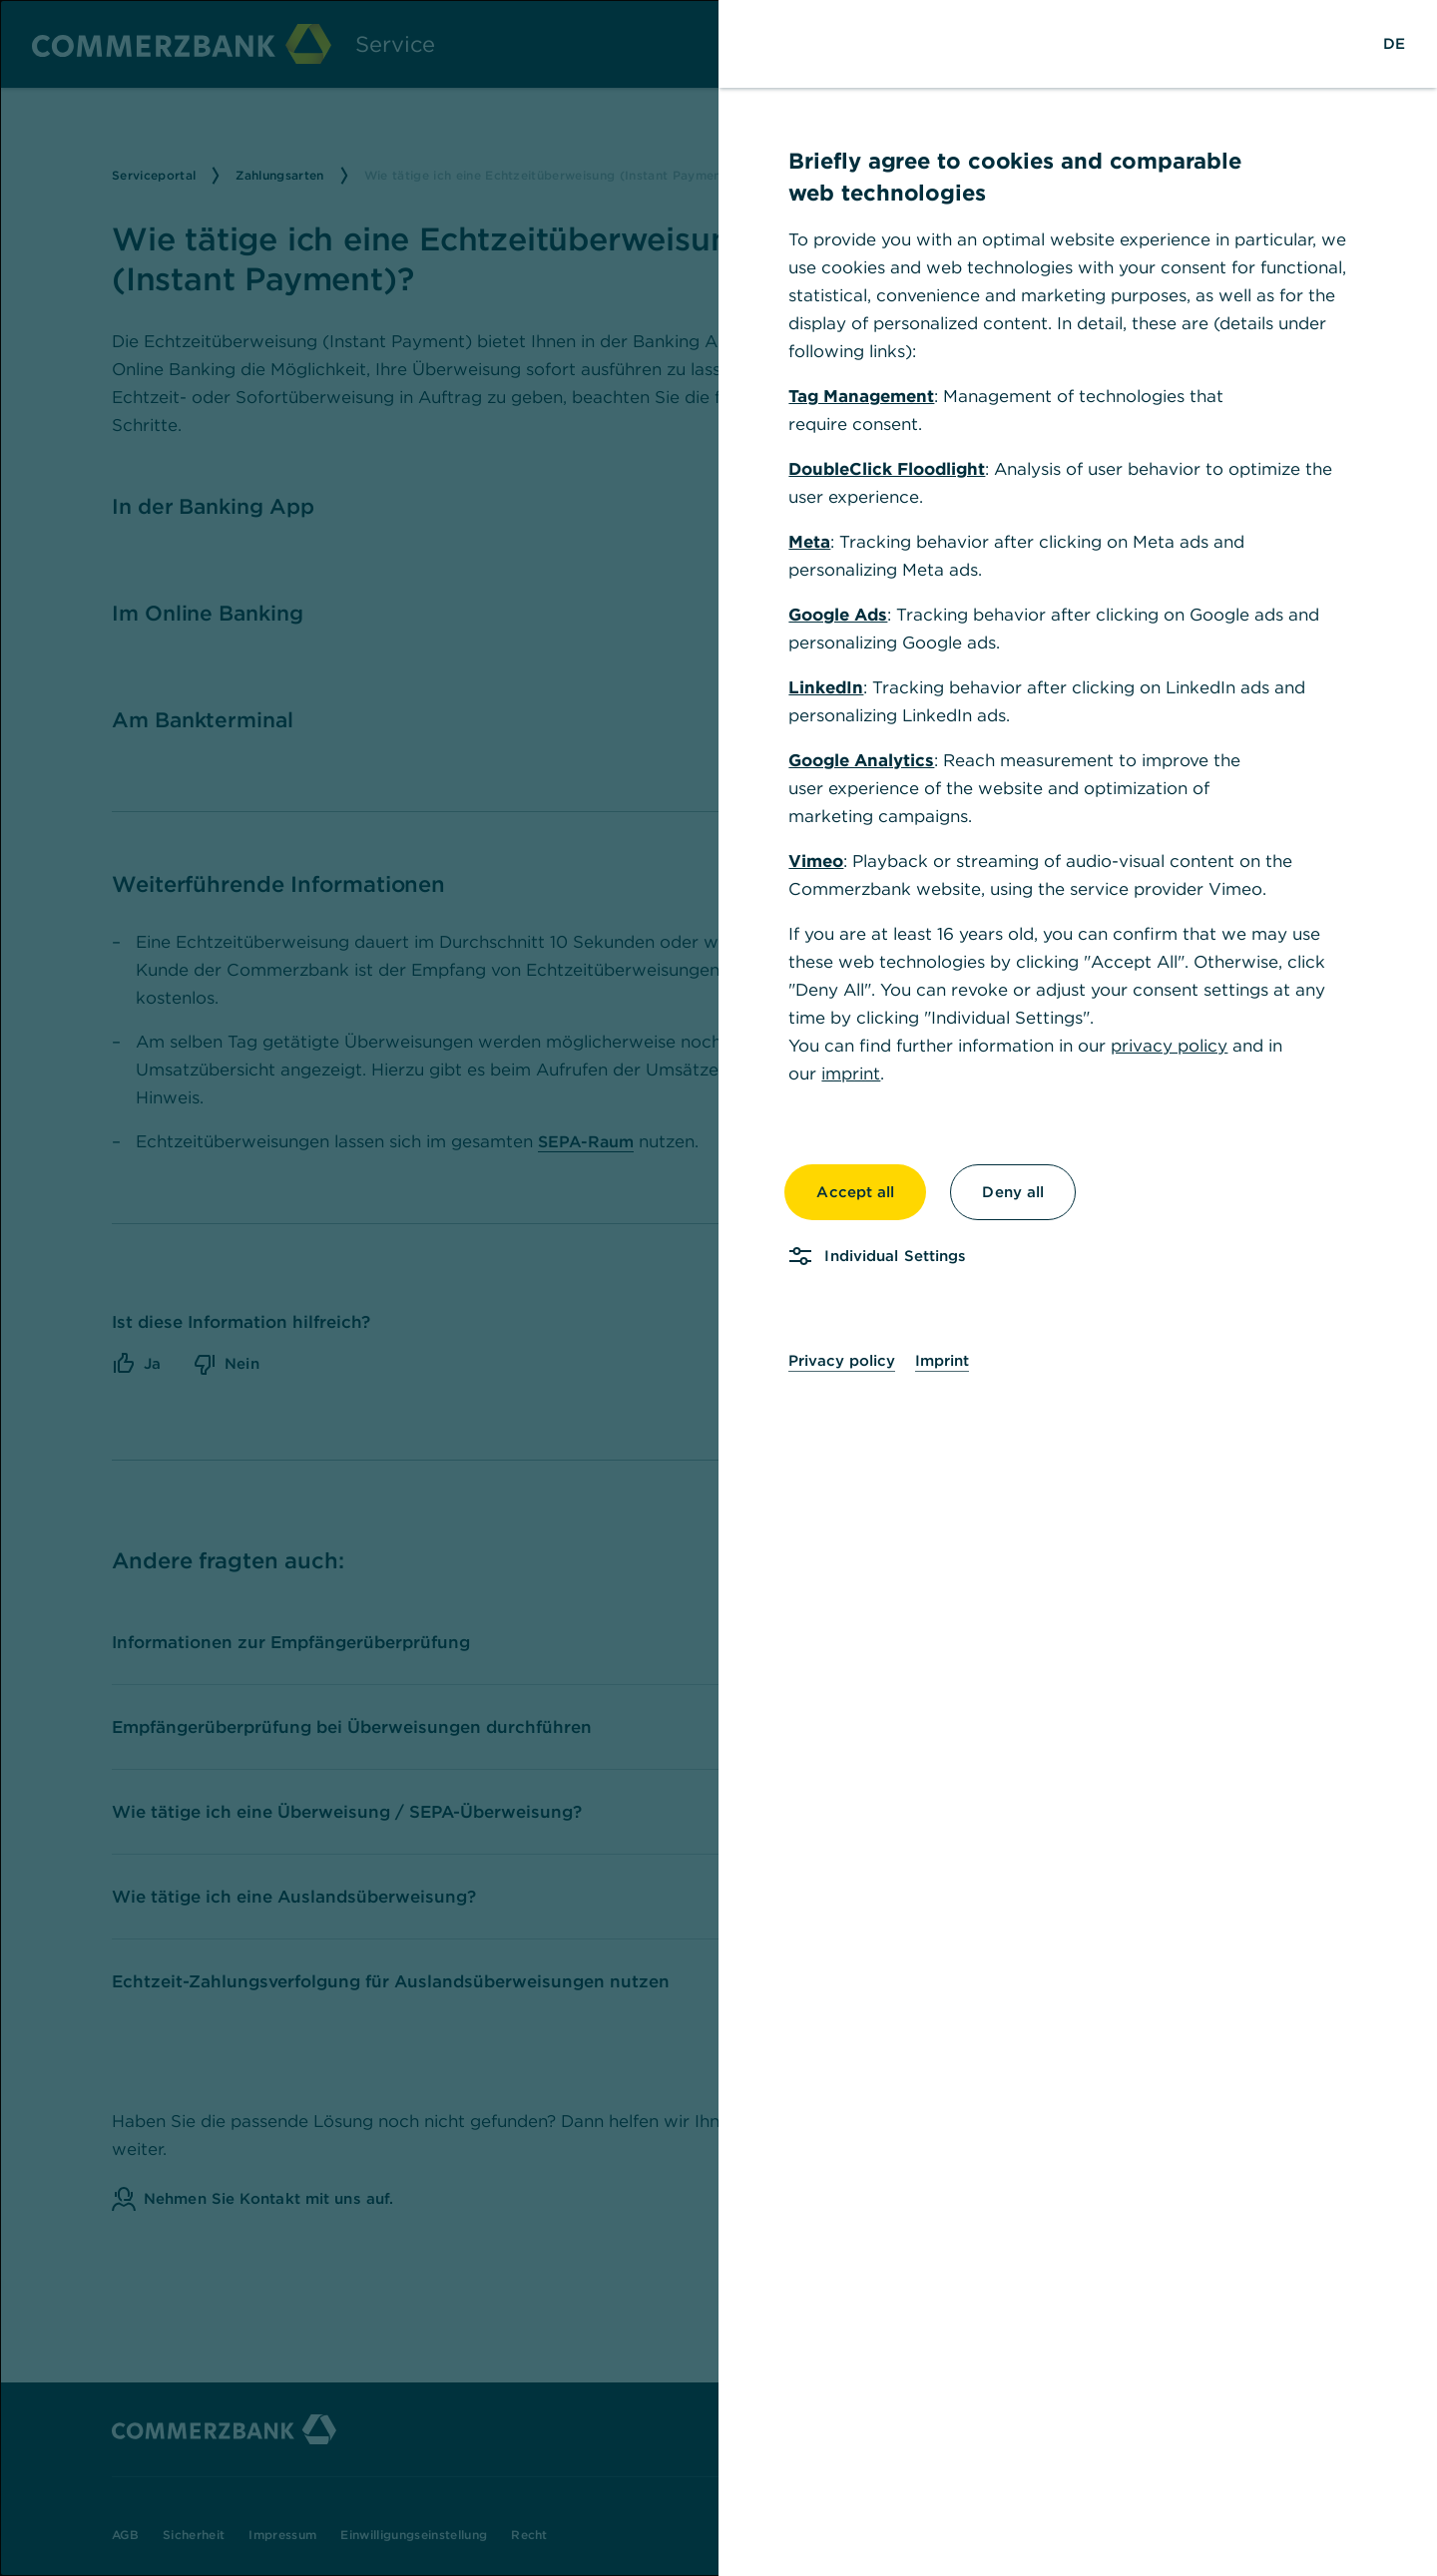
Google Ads (837, 615)
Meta (809, 542)
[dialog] (718, 1288)
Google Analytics (861, 760)
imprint (850, 1073)
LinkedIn (825, 687)
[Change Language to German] (1394, 44)
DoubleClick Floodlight (886, 469)
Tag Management (861, 396)
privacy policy (1169, 1046)
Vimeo (815, 861)
